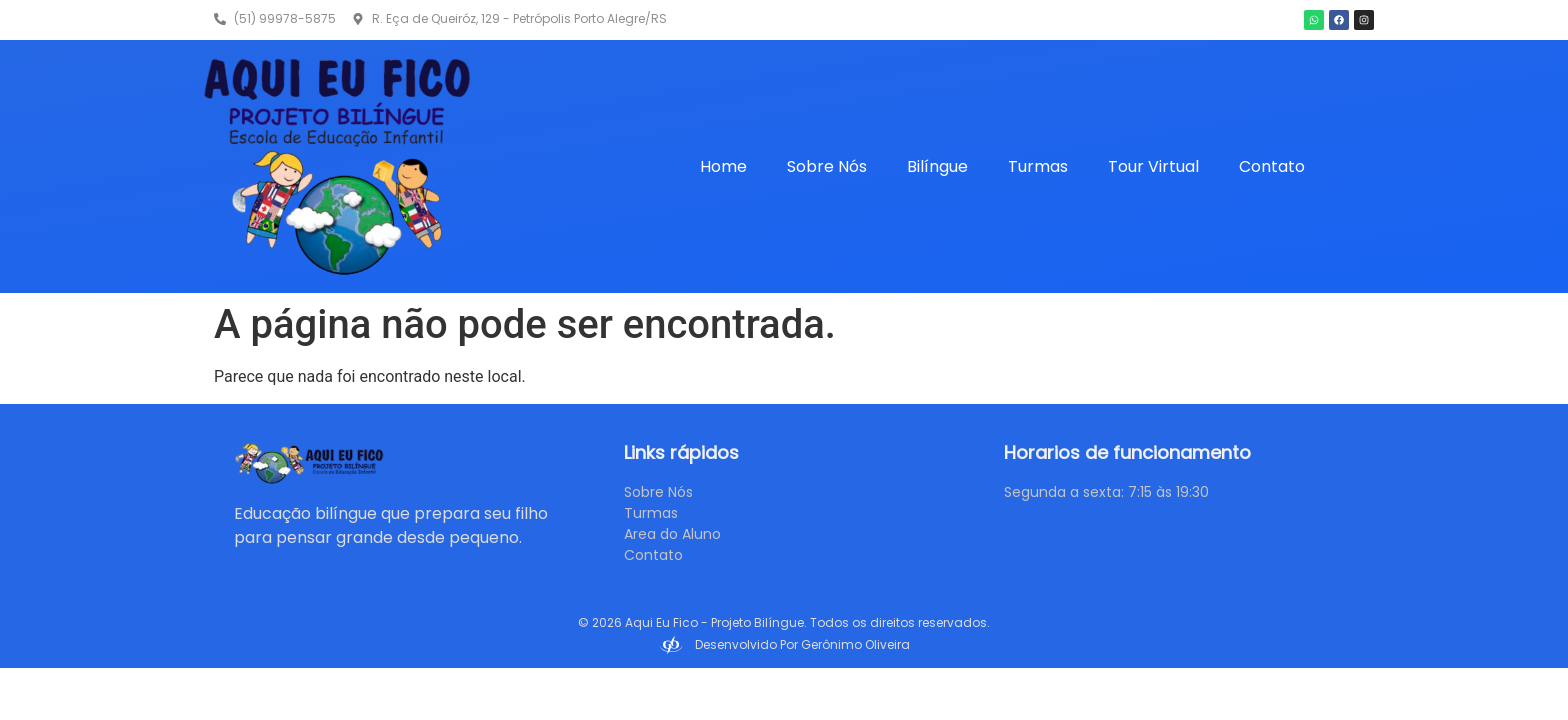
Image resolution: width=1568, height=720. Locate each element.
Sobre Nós (827, 166)
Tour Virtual (1153, 166)
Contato (1272, 166)
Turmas (1038, 166)
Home (723, 166)
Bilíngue (937, 166)
